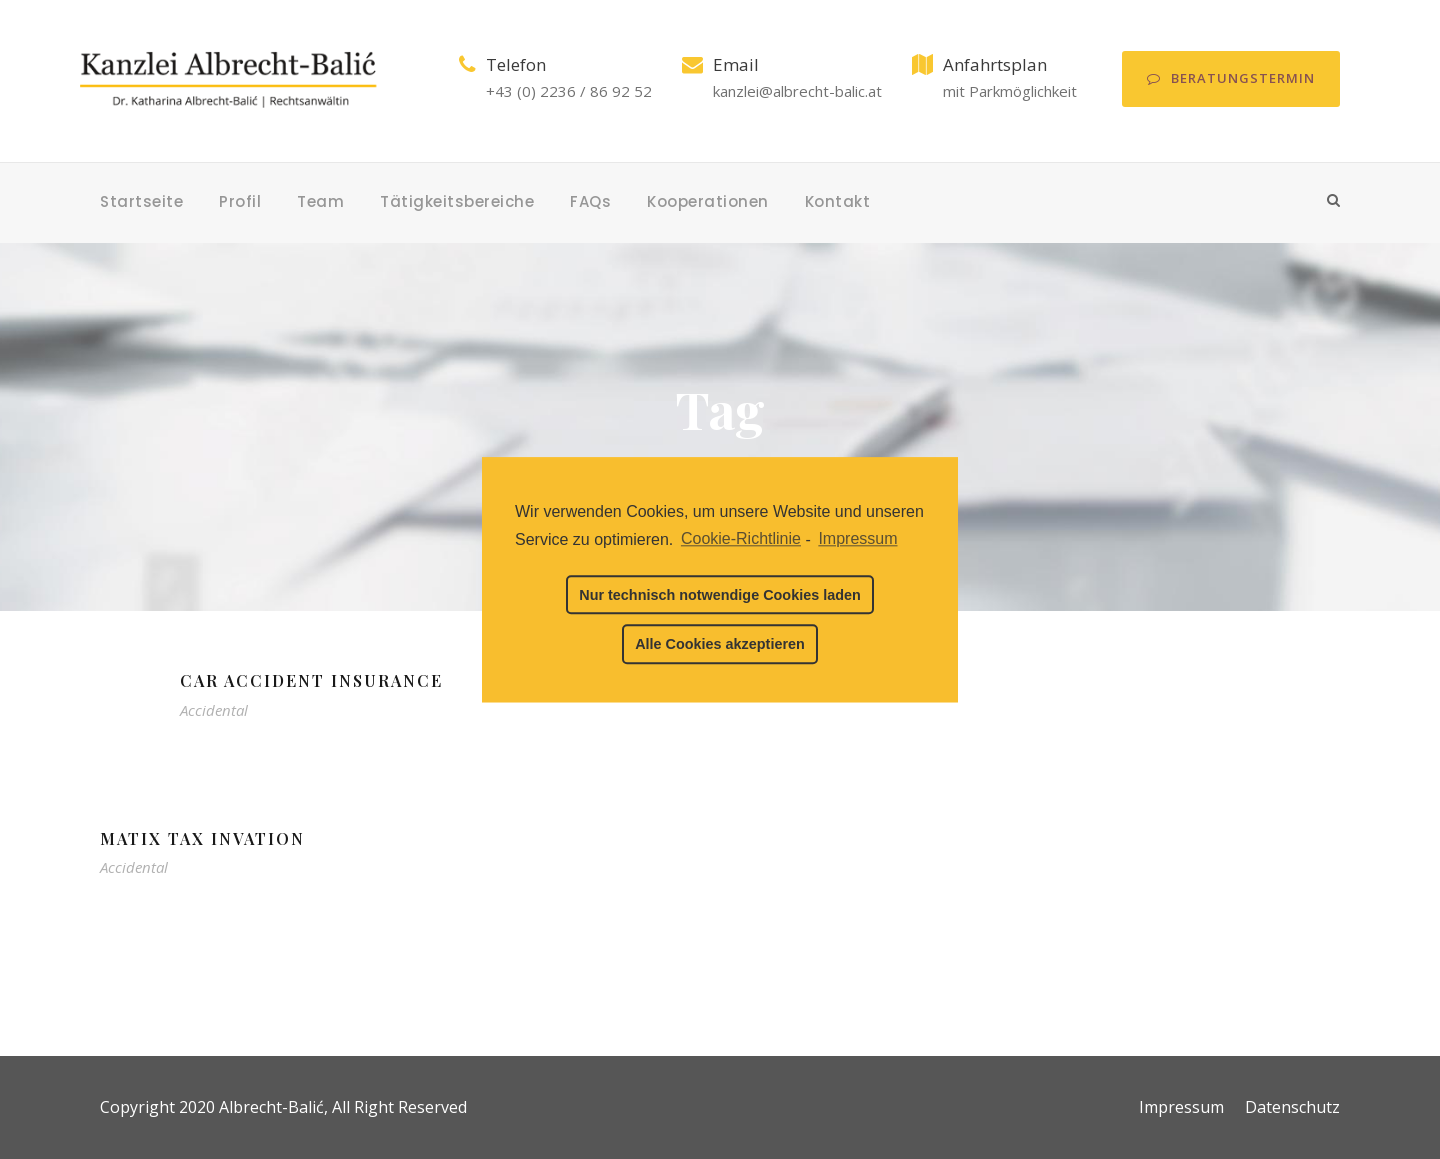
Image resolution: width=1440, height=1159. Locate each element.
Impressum (1181, 1107)
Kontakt (838, 201)
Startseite (141, 201)
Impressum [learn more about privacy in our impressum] (857, 538)
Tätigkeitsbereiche (457, 201)
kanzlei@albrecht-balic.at (797, 91)
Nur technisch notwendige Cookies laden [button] (719, 595)
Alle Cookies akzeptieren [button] (720, 644)
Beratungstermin (1231, 78)
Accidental (214, 710)
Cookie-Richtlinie (741, 538)
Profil (240, 201)
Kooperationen (708, 201)
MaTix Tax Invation (202, 838)
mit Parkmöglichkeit (1010, 91)
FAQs (590, 201)
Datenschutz (1292, 1107)
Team (320, 201)
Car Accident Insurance (311, 680)
